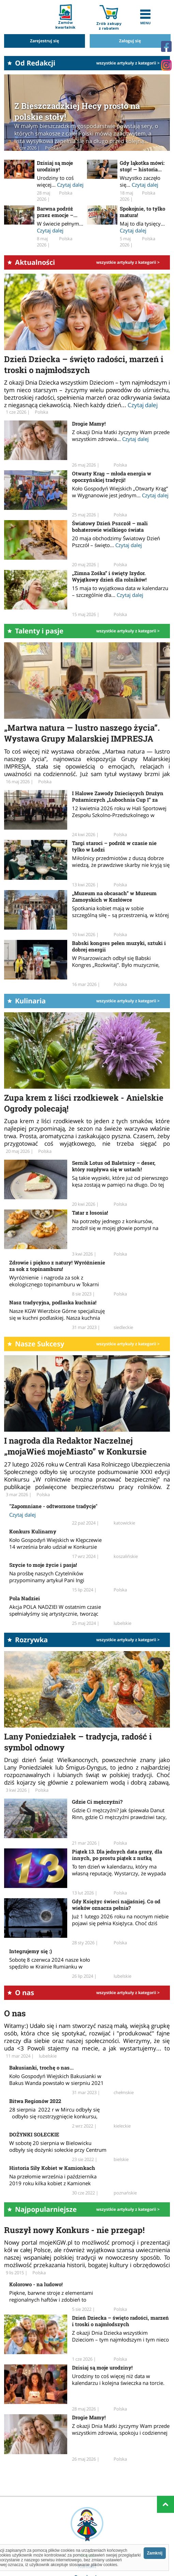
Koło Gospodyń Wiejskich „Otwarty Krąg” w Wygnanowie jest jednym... (120, 492)
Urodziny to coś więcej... (55, 181)
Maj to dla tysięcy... (142, 223)
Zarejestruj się (44, 41)
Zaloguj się (130, 41)
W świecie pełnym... (60, 223)
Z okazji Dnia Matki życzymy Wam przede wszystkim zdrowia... (121, 435)
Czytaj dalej (70, 184)
